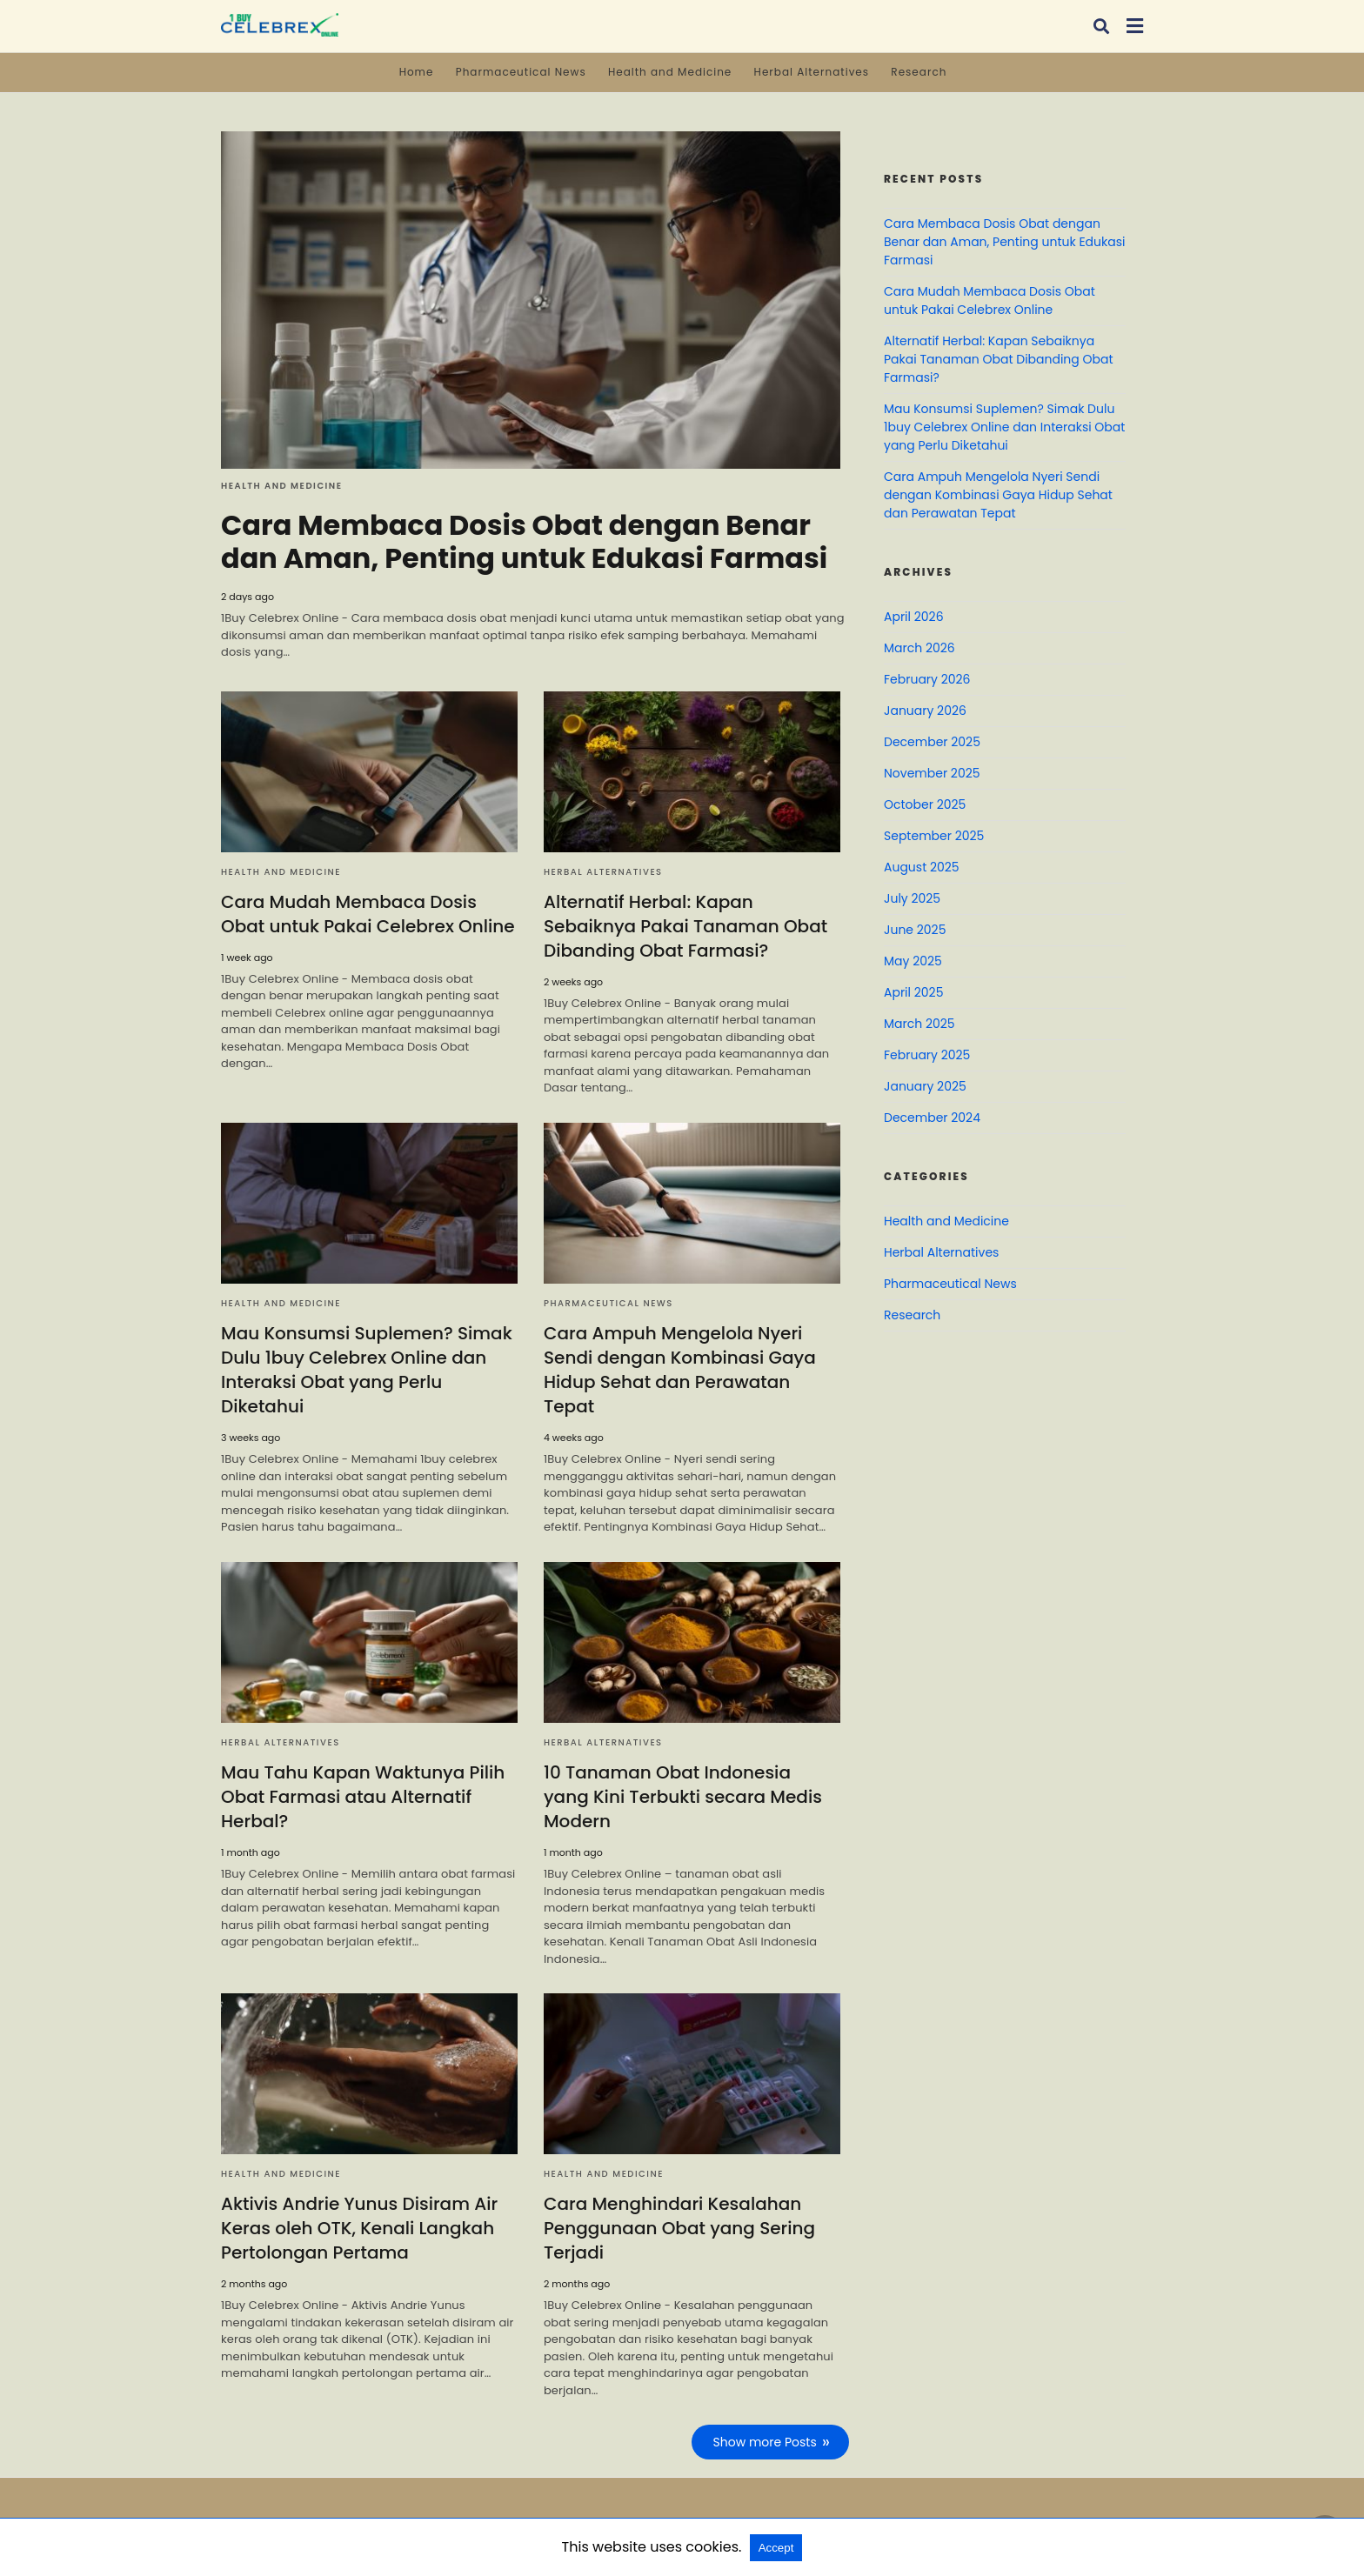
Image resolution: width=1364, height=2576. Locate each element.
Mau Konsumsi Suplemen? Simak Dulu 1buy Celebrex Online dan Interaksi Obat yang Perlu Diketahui (366, 1369)
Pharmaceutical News (521, 71)
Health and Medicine (670, 71)
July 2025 (912, 898)
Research (918, 71)
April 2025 (913, 992)
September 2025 (934, 835)
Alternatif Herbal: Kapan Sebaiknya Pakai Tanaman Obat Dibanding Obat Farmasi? (685, 926)
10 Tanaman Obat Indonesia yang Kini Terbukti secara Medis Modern (692, 1796)
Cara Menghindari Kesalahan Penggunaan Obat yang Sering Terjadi (679, 2228)
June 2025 (915, 929)
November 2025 (932, 773)
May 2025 (913, 961)
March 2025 (919, 1023)
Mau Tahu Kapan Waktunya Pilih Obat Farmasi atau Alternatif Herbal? (363, 1796)
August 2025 (921, 867)
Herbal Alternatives (811, 71)
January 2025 (925, 1086)
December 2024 (932, 1117)
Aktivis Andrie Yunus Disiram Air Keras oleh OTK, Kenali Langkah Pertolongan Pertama (359, 2228)
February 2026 (927, 679)
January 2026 (925, 710)
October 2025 (925, 804)
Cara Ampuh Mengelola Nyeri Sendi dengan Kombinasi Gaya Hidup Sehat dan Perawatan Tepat (680, 1369)
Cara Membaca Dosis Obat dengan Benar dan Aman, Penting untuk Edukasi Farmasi (525, 541)
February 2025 (927, 1055)
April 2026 (914, 616)
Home (416, 71)
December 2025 (932, 742)
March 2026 (919, 648)
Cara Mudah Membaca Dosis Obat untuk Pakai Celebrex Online (367, 914)
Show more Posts (765, 2442)
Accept (776, 2547)
